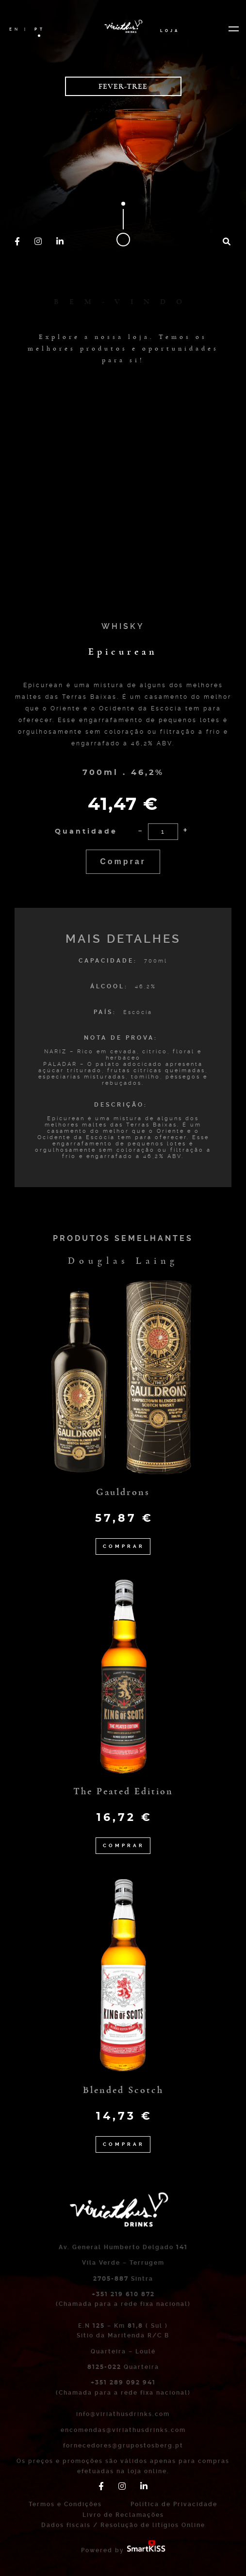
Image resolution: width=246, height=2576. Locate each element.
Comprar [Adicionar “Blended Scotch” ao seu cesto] (124, 2144)
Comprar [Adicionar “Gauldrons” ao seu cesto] (124, 1546)
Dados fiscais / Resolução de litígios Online (123, 2525)
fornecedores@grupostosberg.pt (123, 2445)
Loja (170, 30)
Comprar (123, 861)
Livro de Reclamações (123, 2515)
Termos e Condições (65, 2504)
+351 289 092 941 (123, 2382)
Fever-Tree (123, 86)
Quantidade (86, 831)
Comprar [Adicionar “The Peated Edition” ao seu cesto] (124, 1845)
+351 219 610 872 (123, 2294)
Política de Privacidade (174, 2504)
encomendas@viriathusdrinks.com (123, 2430)
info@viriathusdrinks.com (123, 2414)
